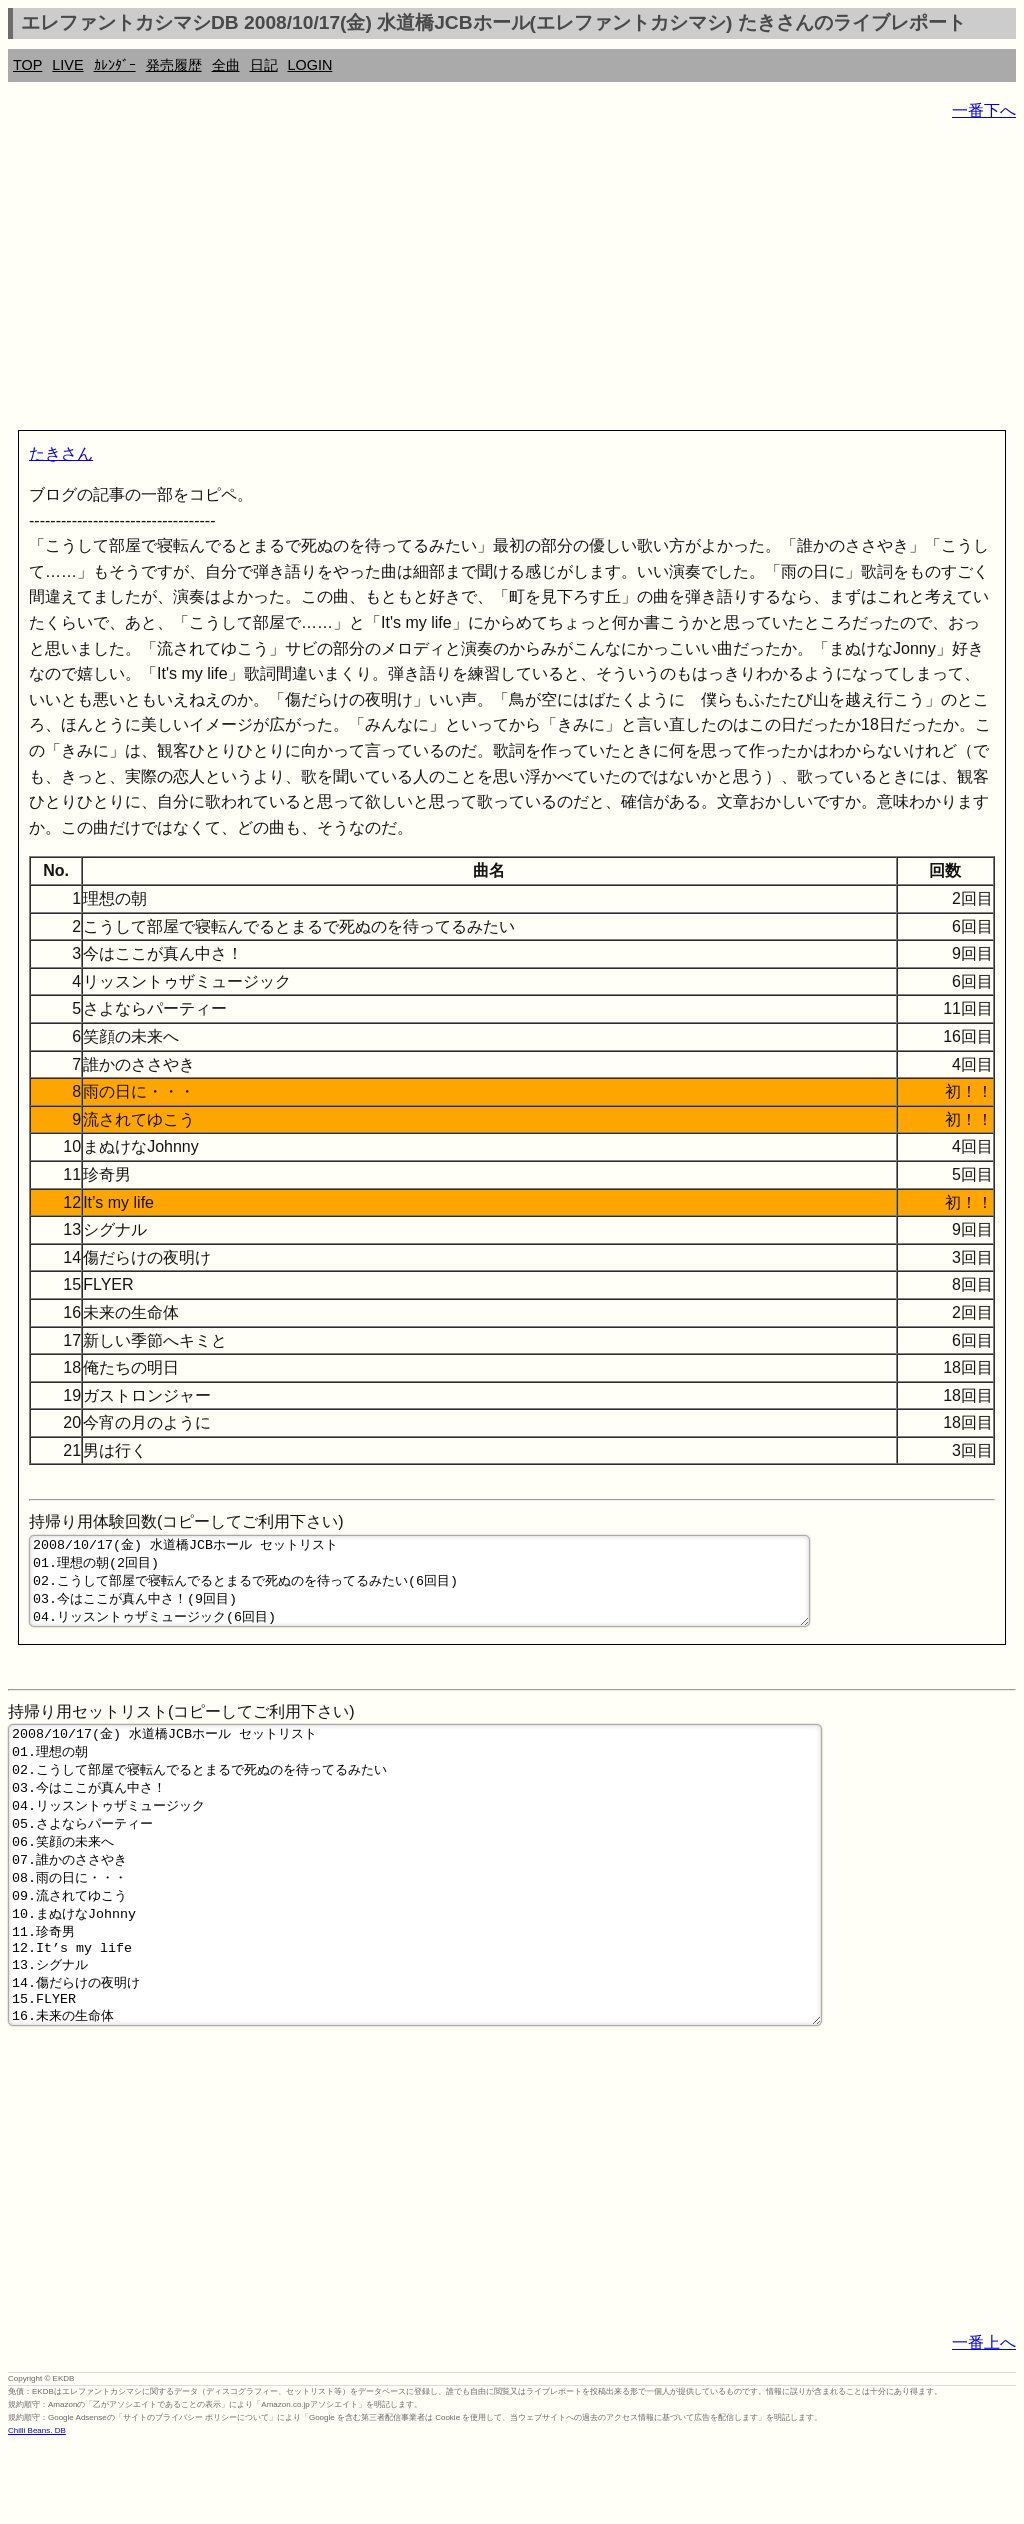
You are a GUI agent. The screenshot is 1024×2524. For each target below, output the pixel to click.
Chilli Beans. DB (37, 2508)
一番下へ (984, 110)
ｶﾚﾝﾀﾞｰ (115, 65)
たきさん (61, 453)
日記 (264, 65)
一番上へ (984, 2420)
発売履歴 (174, 65)
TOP (27, 65)
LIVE (67, 65)
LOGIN (310, 65)
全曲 (226, 65)
